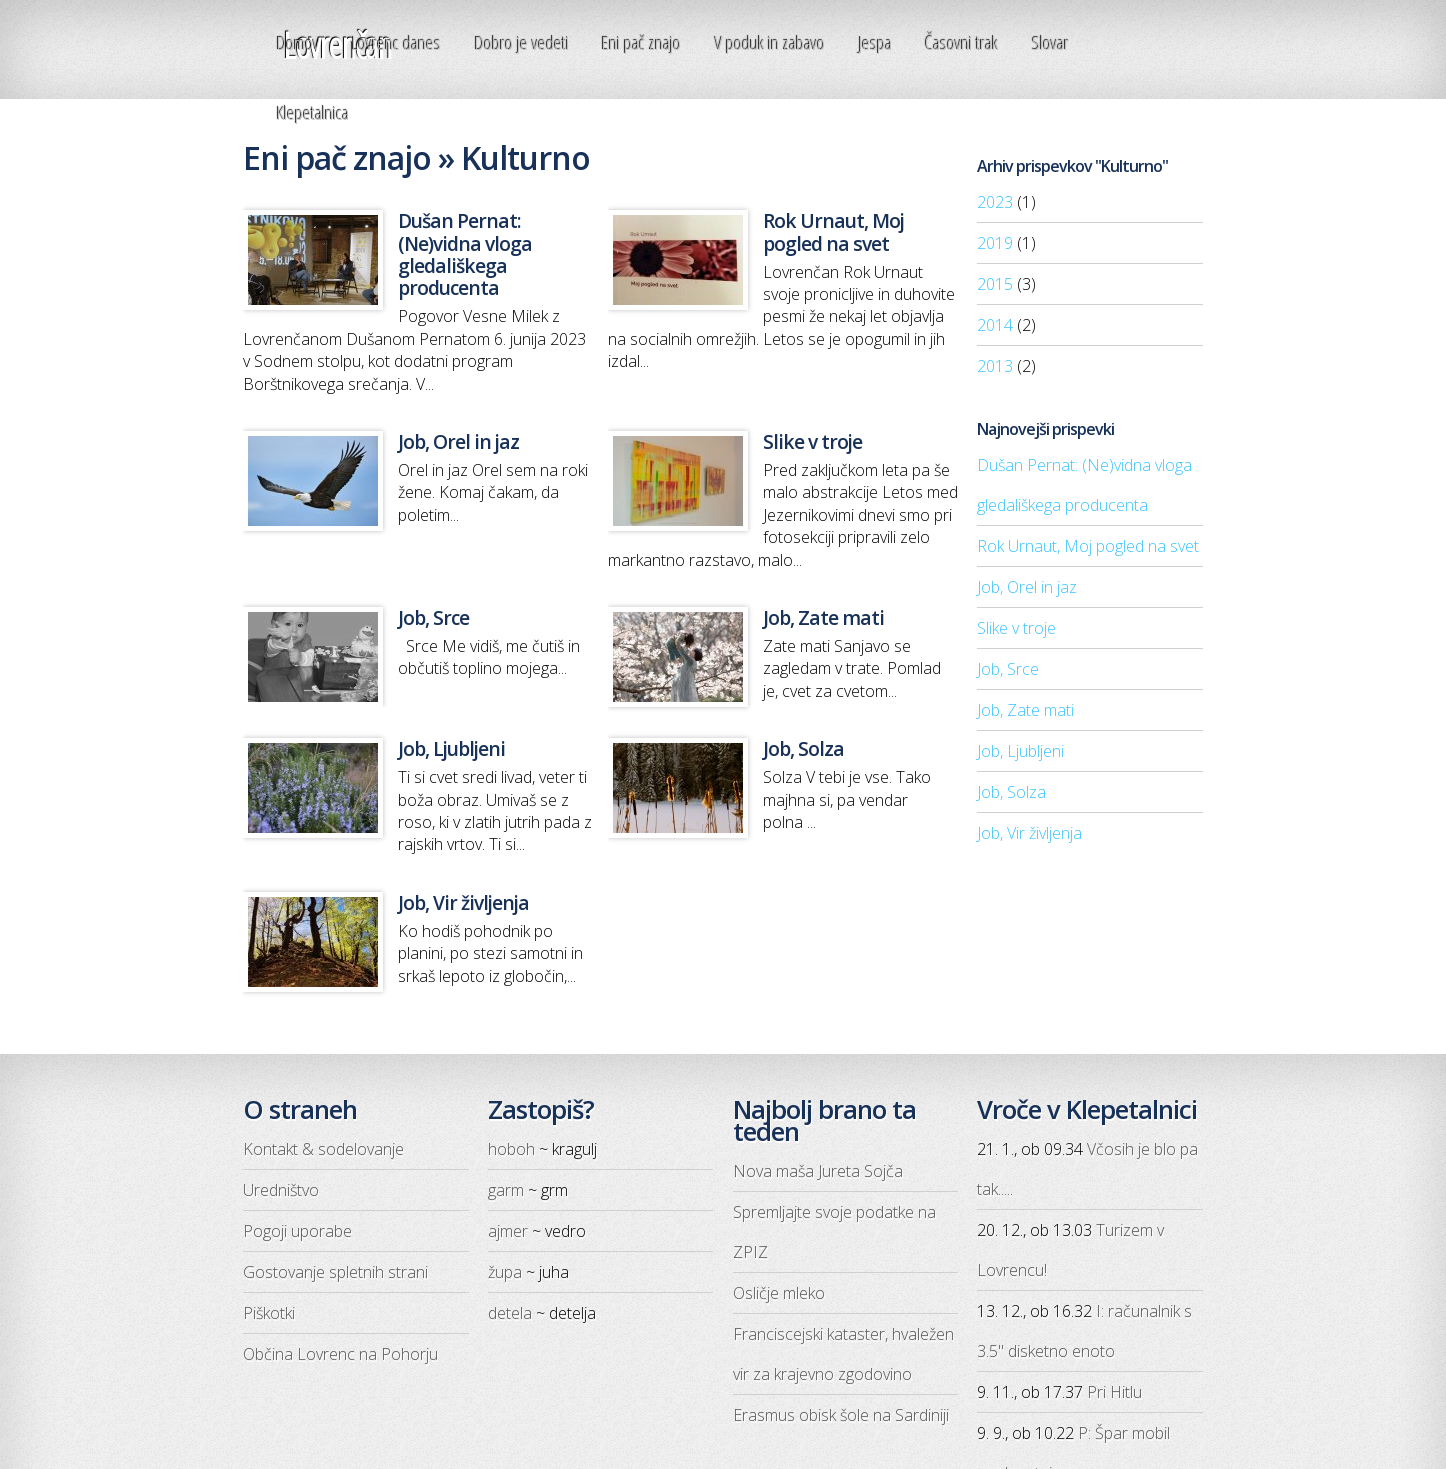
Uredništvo (281, 1190)
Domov (298, 42)
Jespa (875, 42)
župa (505, 1272)
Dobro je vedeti (522, 42)
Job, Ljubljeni (1020, 751)
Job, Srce (1008, 669)
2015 (995, 284)
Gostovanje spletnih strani (335, 1272)
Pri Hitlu (1114, 1392)
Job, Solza (1011, 792)
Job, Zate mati (1025, 710)
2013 (995, 366)
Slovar (1050, 42)
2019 (995, 243)
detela (510, 1313)
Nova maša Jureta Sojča (818, 1171)
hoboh (511, 1149)
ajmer (508, 1231)
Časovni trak (961, 42)
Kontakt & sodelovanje (323, 1149)
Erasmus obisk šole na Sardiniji (841, 1415)
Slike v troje (1016, 628)
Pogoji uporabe (297, 1231)
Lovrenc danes (396, 42)
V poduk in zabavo (770, 42)
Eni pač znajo (641, 42)
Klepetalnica (313, 112)
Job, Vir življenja (1029, 833)
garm (506, 1190)
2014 (995, 325)
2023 (995, 202)
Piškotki (269, 1313)
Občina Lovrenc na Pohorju (340, 1354)
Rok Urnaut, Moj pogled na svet (1088, 546)
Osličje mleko (779, 1293)
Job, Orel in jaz (1027, 587)
